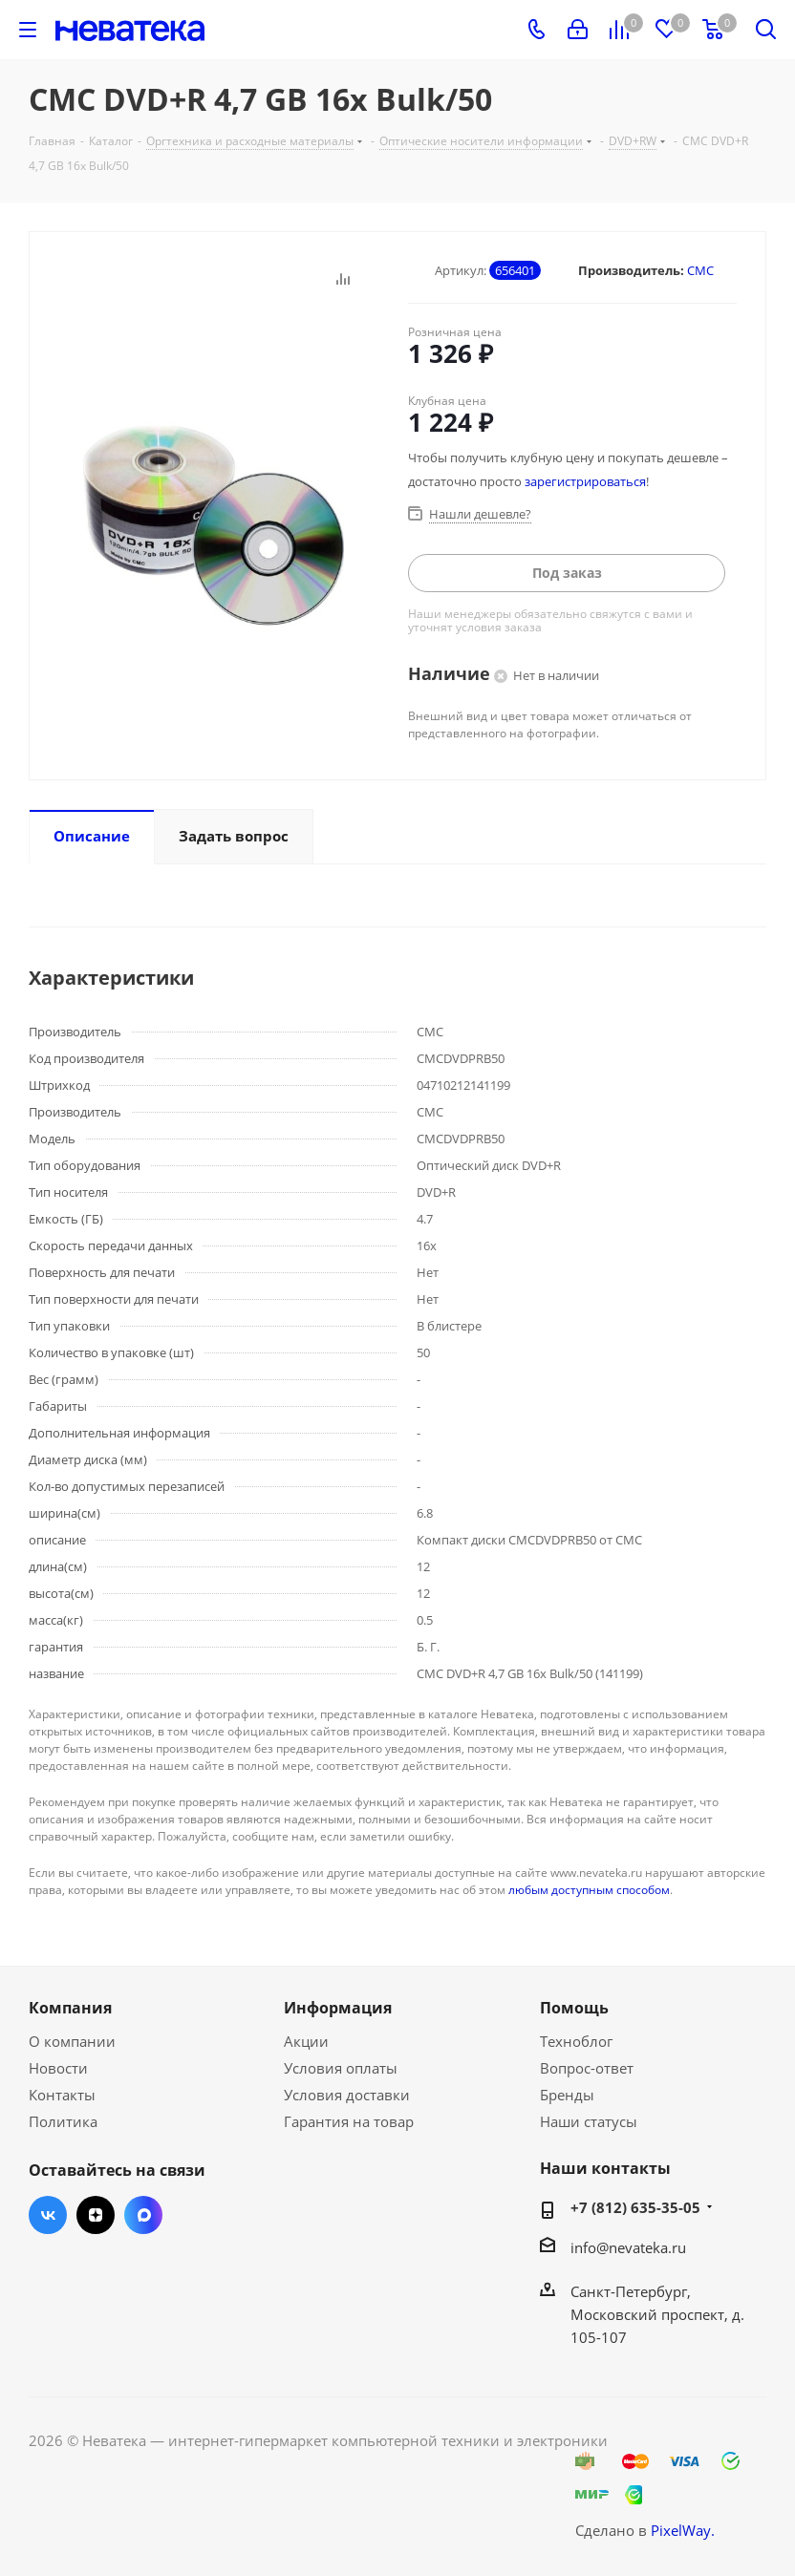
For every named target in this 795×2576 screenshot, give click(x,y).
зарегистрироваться (585, 481)
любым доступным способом (589, 1890)
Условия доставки (347, 2094)
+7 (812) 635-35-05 (635, 2207)
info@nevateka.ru (628, 2247)
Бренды (567, 2094)
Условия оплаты (341, 2067)
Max (143, 2215)
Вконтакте (48, 2215)
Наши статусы (588, 2121)
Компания (70, 2007)
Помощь (574, 2007)
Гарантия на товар (349, 2121)
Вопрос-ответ (587, 2067)
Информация (338, 2007)
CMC (700, 270)
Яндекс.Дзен (95, 2215)
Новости (58, 2067)
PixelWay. (683, 2530)
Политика (63, 2121)
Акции (306, 2041)
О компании (72, 2041)
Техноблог (576, 2041)
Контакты (62, 2094)
